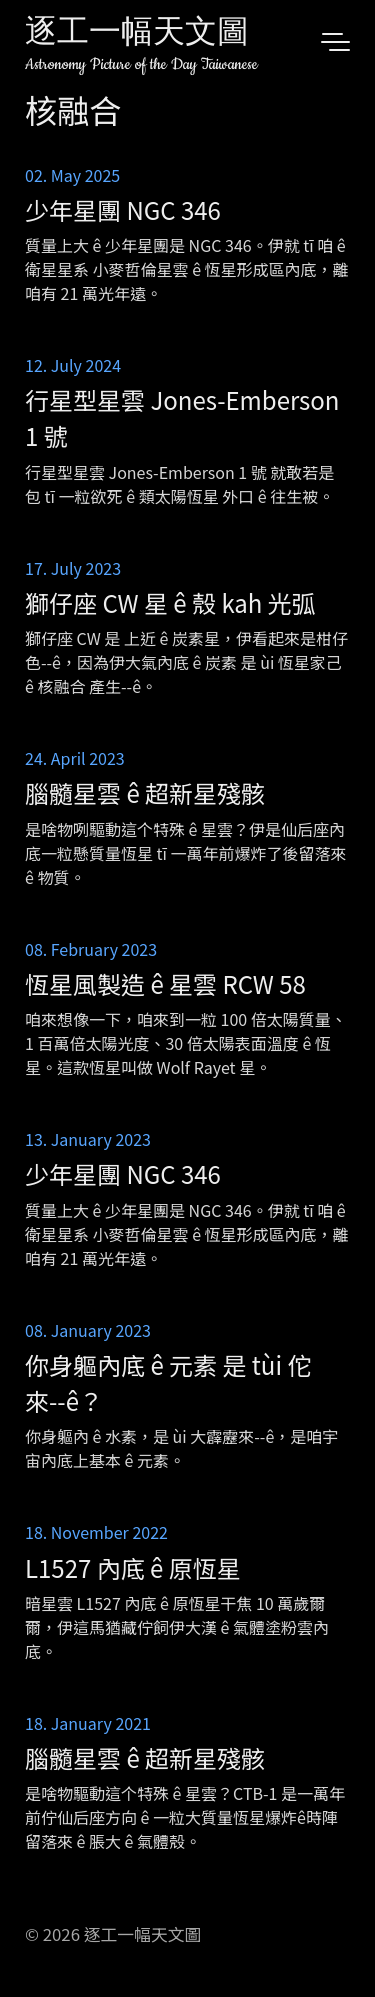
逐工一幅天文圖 (137, 34)
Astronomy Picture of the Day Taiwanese (141, 64)
